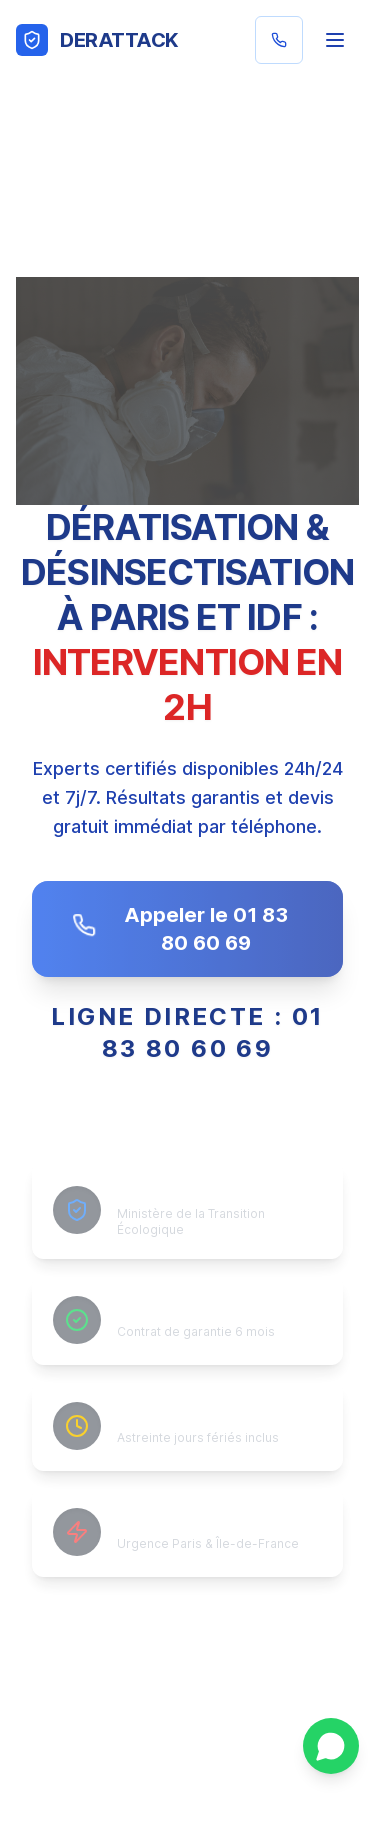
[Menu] (335, 40)
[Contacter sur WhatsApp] (331, 1746)
